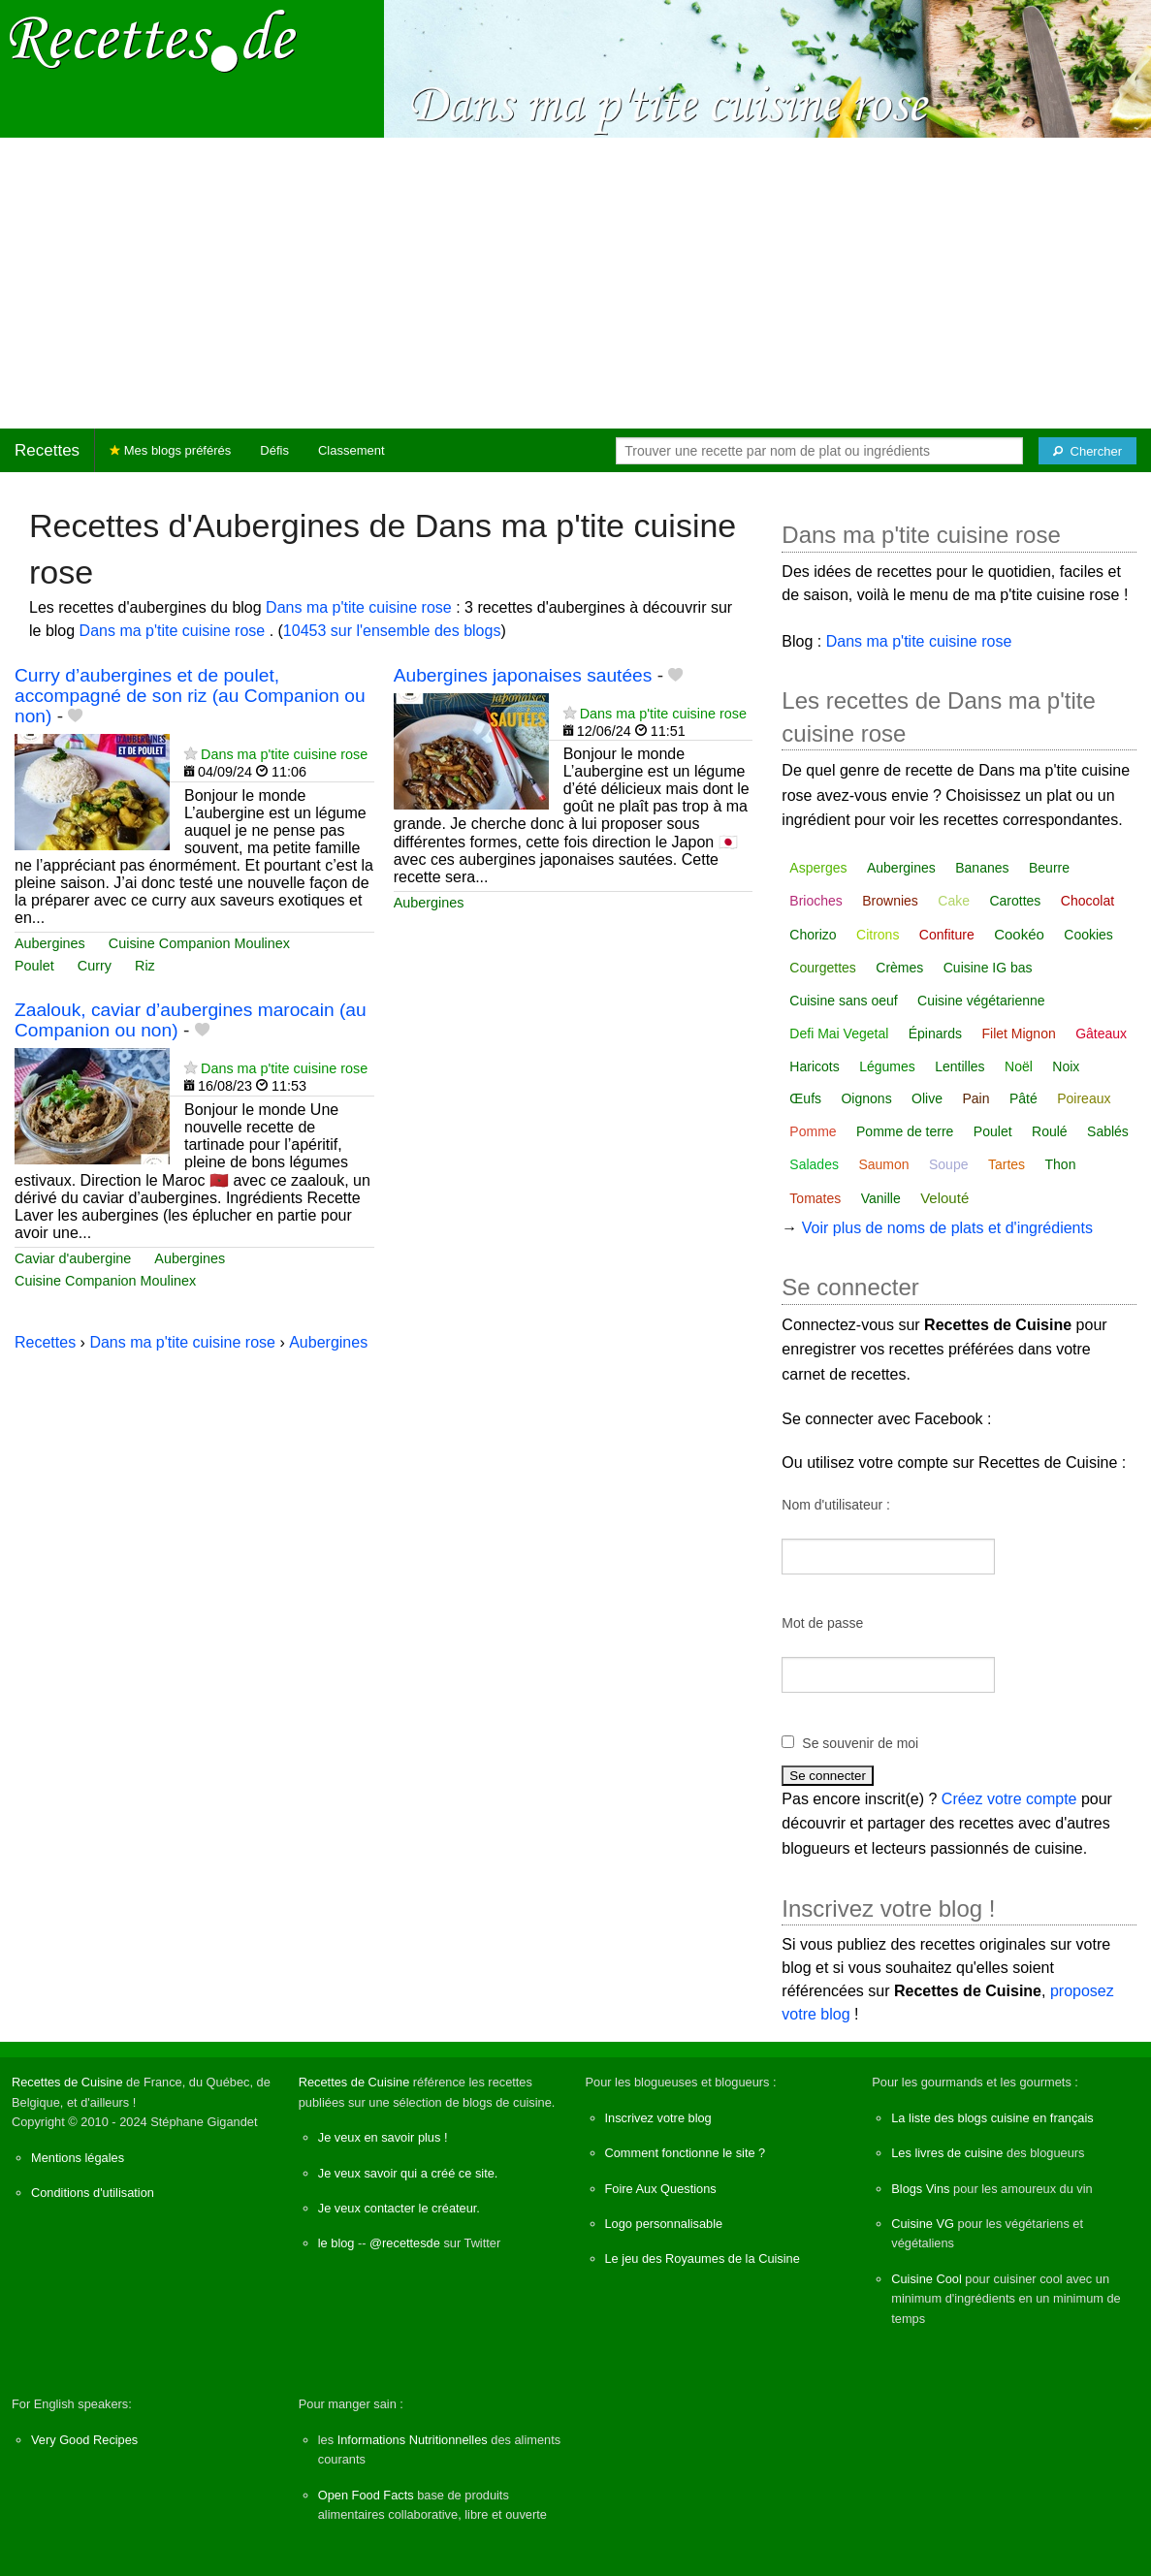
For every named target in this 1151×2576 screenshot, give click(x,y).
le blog (336, 2243)
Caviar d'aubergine (73, 1258)
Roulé (1050, 1131)
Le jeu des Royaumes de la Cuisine (702, 2258)
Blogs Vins (920, 2188)
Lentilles (959, 1066)
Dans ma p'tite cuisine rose (361, 607)
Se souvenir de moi (860, 1743)
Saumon (883, 1164)
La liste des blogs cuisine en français (992, 2118)
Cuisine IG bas (988, 967)
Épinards (935, 1033)
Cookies (1088, 934)
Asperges (818, 867)
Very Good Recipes (84, 2440)
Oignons (866, 1098)
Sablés (1108, 1131)
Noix (1065, 1066)
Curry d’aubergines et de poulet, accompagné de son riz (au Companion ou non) (190, 695)
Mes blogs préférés (170, 450)
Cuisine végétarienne (981, 1000)
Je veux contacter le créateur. (399, 2208)
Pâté (1023, 1098)
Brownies (890, 900)
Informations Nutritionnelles (412, 2440)
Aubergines (50, 943)
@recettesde (404, 2243)
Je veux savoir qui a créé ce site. (408, 2173)
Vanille (881, 1198)
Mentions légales (77, 2157)
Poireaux (1083, 1098)
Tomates (815, 1198)
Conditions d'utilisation (92, 2192)
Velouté (944, 1198)
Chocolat (1087, 900)
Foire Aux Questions (661, 2188)
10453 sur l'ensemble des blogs (392, 630)
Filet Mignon (1018, 1033)
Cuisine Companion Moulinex (199, 943)
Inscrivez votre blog (658, 2118)
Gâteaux (1101, 1033)
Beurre (1049, 867)
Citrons (877, 934)
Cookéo (1019, 934)
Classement (351, 450)
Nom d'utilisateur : (836, 1504)
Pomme (812, 1131)
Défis (274, 450)
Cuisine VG (922, 2223)
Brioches (815, 900)
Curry (95, 965)
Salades (814, 1164)
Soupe (948, 1164)
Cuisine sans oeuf (843, 1000)
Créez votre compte (1009, 1799)
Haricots (814, 1066)
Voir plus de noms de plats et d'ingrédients (947, 1228)
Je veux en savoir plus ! (383, 2137)
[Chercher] (1087, 450)
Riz (145, 965)
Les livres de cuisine (947, 2153)
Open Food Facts (366, 2495)
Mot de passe (822, 1623)
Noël (1019, 1066)
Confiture (947, 934)
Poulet (34, 965)
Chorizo (812, 934)
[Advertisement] (575, 283)
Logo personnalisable (664, 2223)
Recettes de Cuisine (67, 2082)
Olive (927, 1098)
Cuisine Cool (926, 2279)
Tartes (1006, 1164)
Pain (975, 1098)
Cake (954, 900)
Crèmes (899, 967)
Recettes (47, 450)
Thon (1060, 1164)
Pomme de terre (904, 1131)
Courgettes (822, 967)
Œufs (805, 1098)
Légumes (887, 1066)
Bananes (981, 867)
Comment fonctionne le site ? (685, 2153)
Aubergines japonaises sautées (523, 675)
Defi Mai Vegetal (838, 1033)
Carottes (1014, 900)
